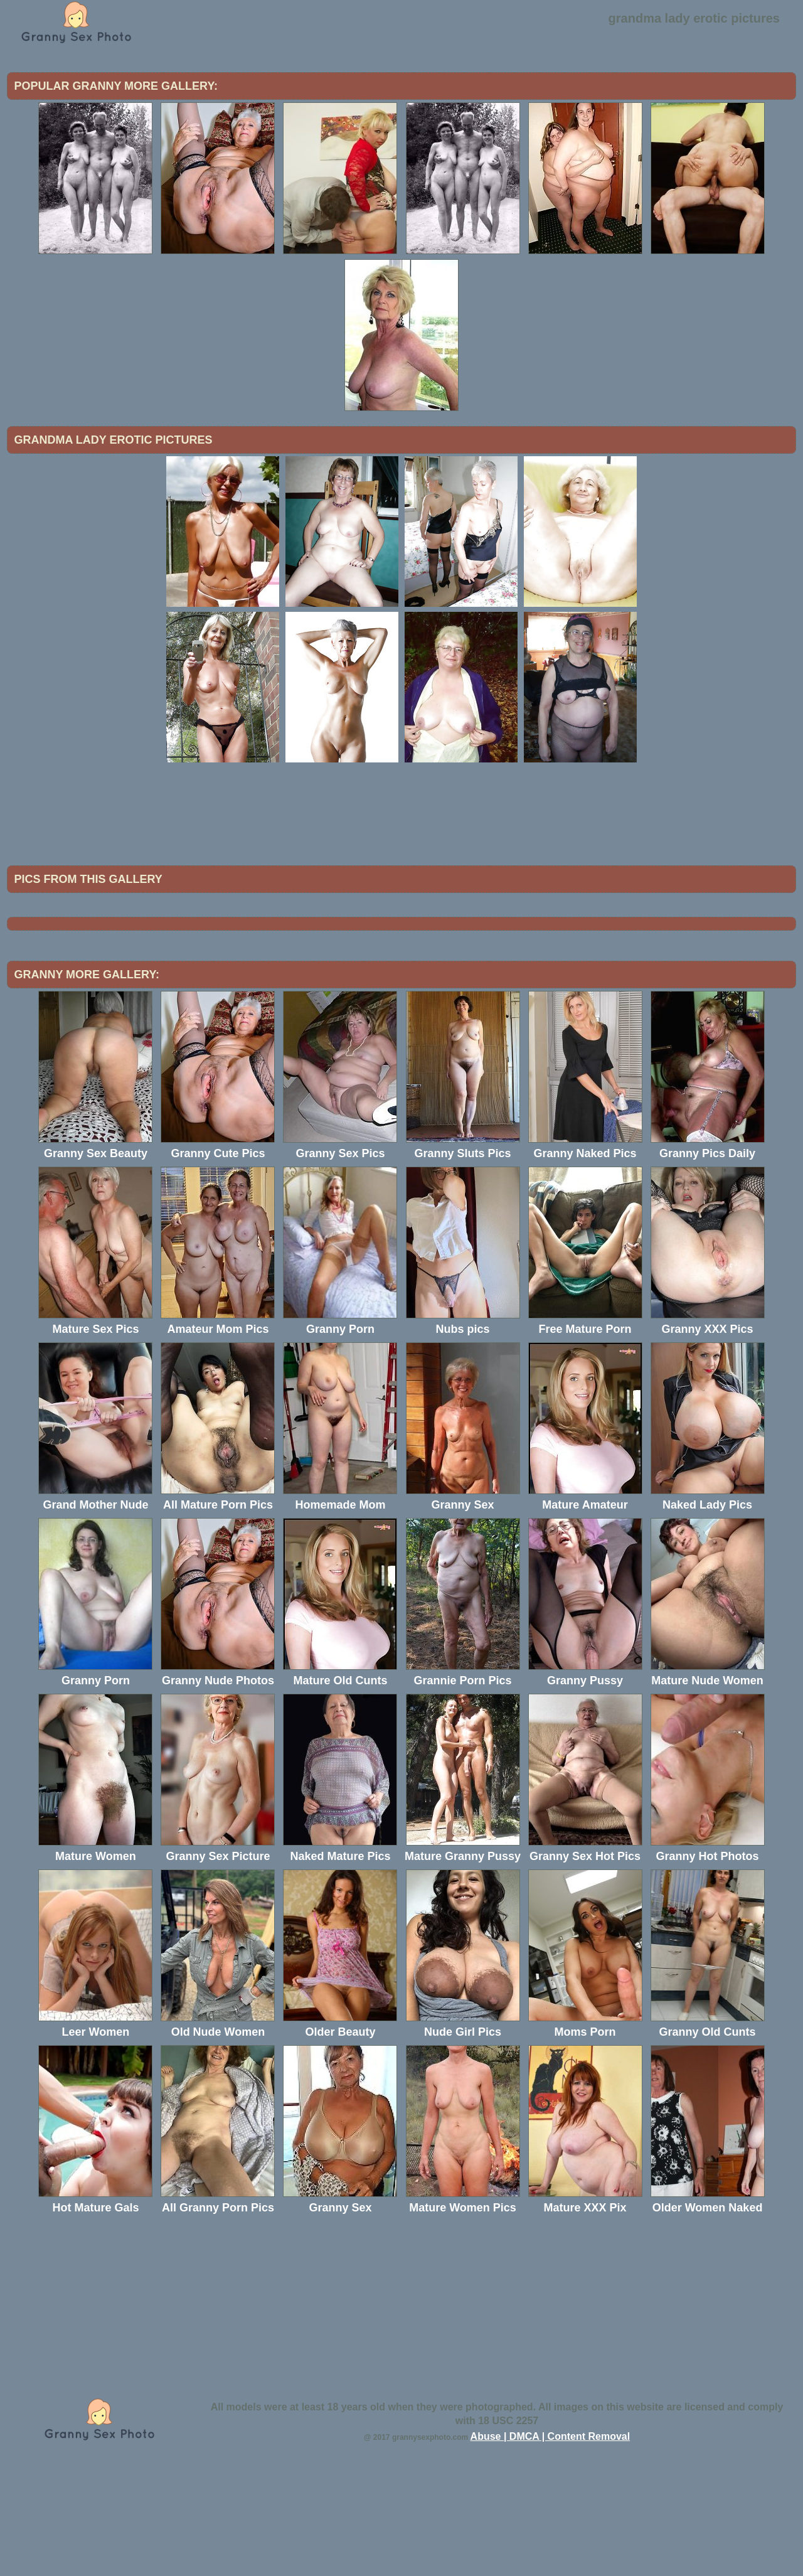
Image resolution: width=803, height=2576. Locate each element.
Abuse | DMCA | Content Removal (550, 2540)
